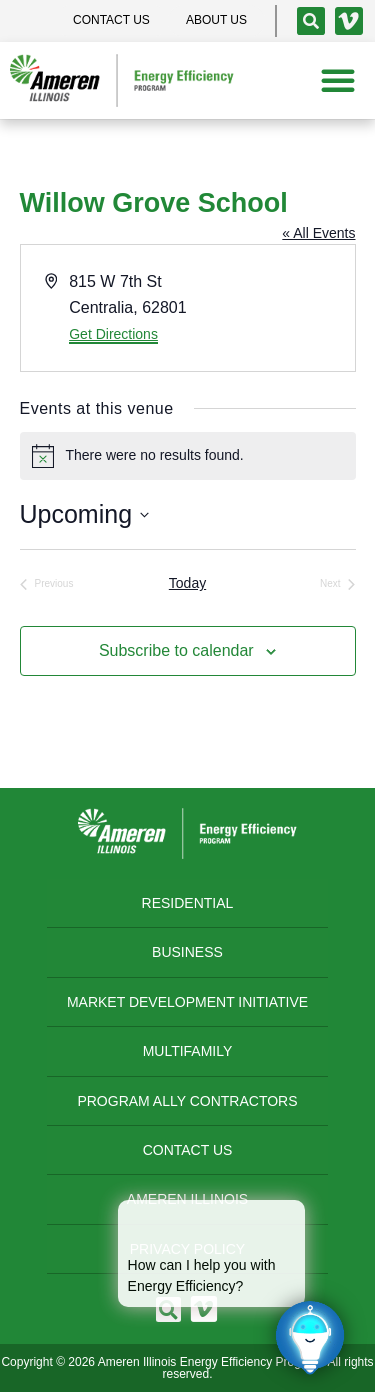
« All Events (318, 233)
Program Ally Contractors (187, 1101)
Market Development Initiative (187, 1002)
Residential (188, 903)
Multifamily (188, 1051)
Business (187, 952)
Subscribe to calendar (176, 650)
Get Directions (113, 334)
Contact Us (188, 1150)
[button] (338, 80)
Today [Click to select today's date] (187, 583)
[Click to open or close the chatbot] (310, 1337)
